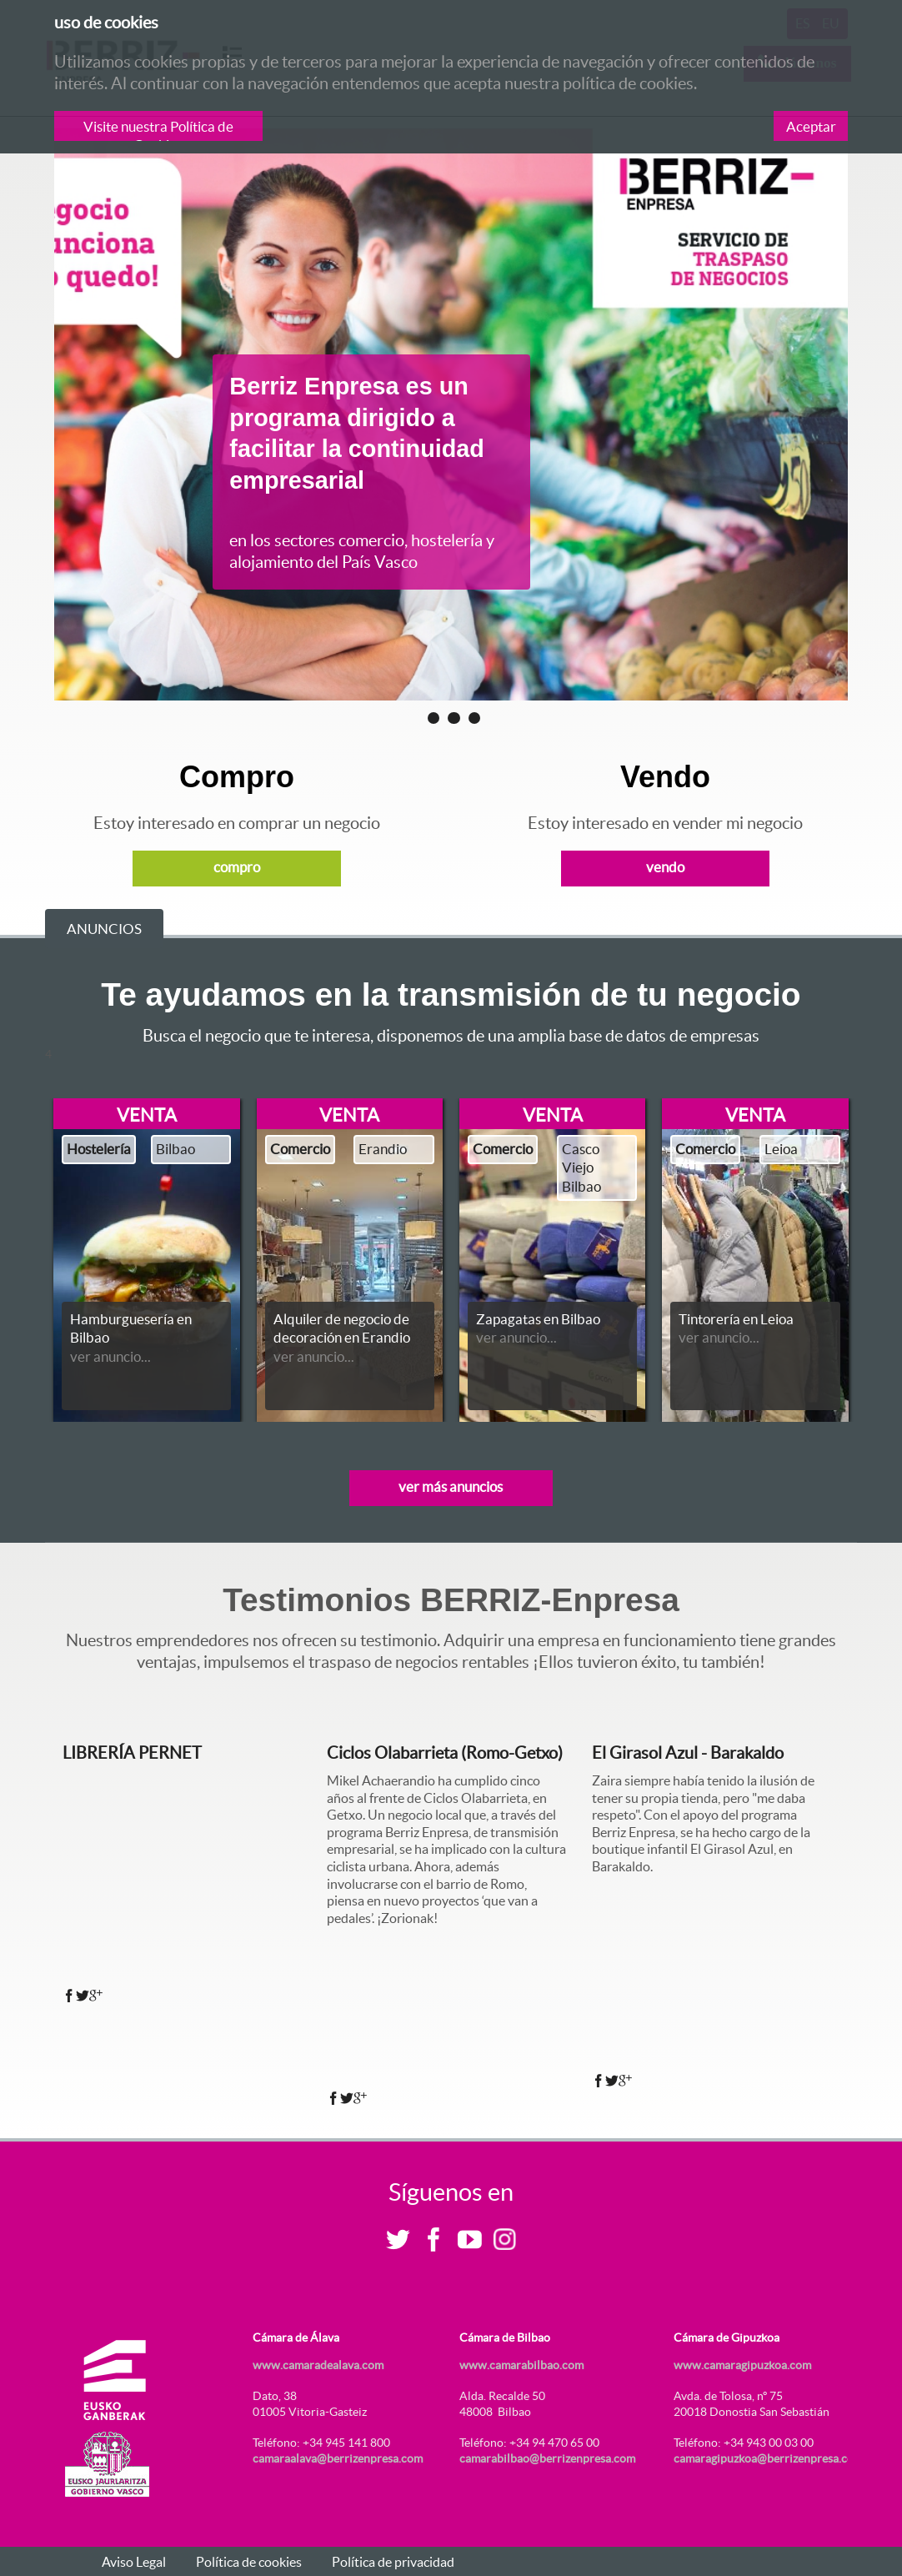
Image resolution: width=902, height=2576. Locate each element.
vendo (665, 867)
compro (236, 867)
